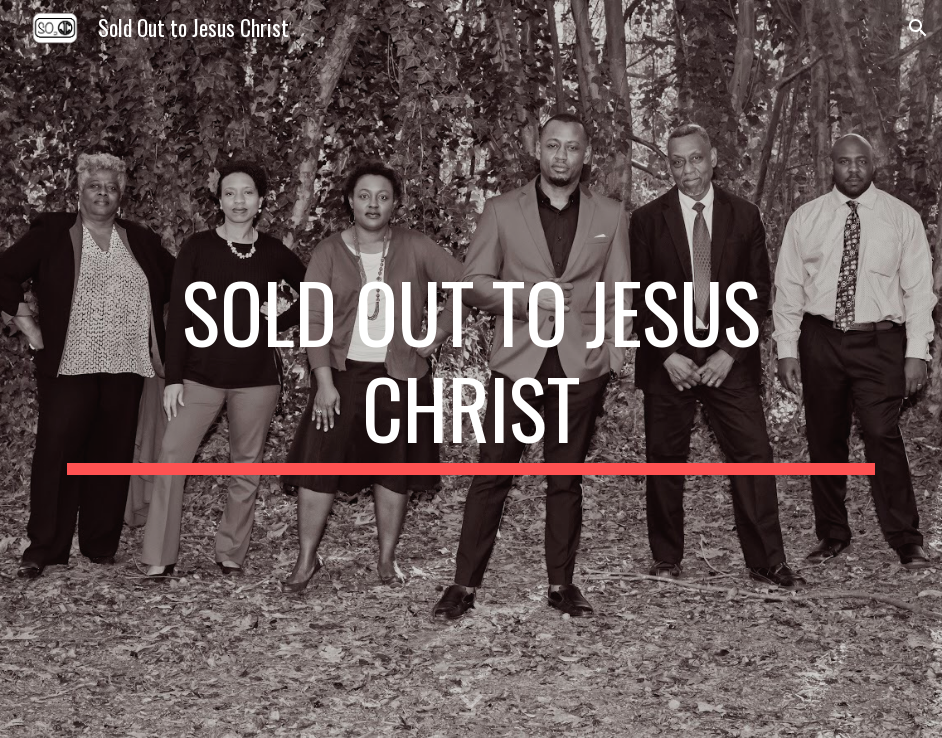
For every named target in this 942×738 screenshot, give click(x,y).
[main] (471, 369)
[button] (918, 28)
